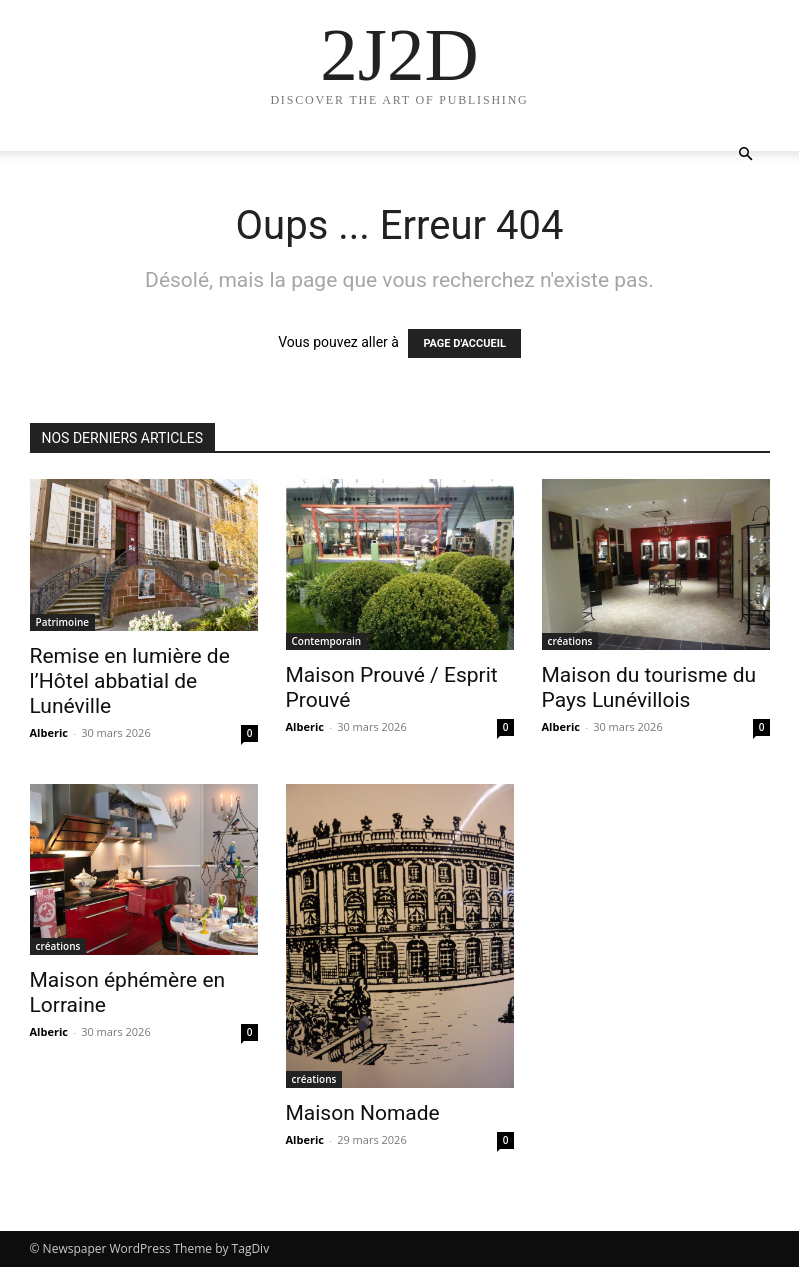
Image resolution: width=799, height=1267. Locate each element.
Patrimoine (63, 622)
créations (570, 641)
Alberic (49, 732)
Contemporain (327, 641)
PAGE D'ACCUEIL (464, 343)
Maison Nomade (363, 1113)
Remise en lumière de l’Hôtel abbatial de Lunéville (130, 681)
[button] (746, 154)
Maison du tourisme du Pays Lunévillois (649, 687)
